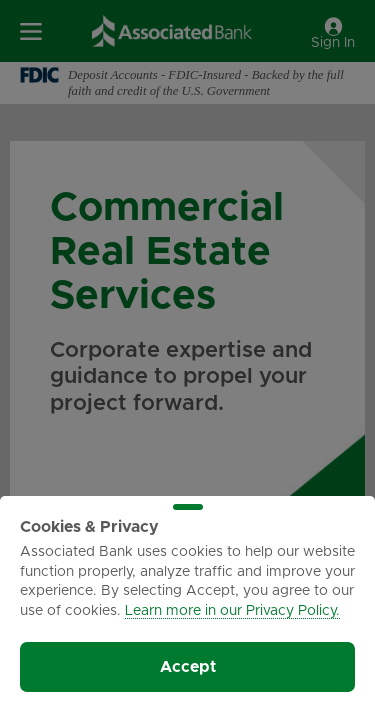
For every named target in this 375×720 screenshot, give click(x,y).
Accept (188, 667)
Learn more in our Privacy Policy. (232, 611)
